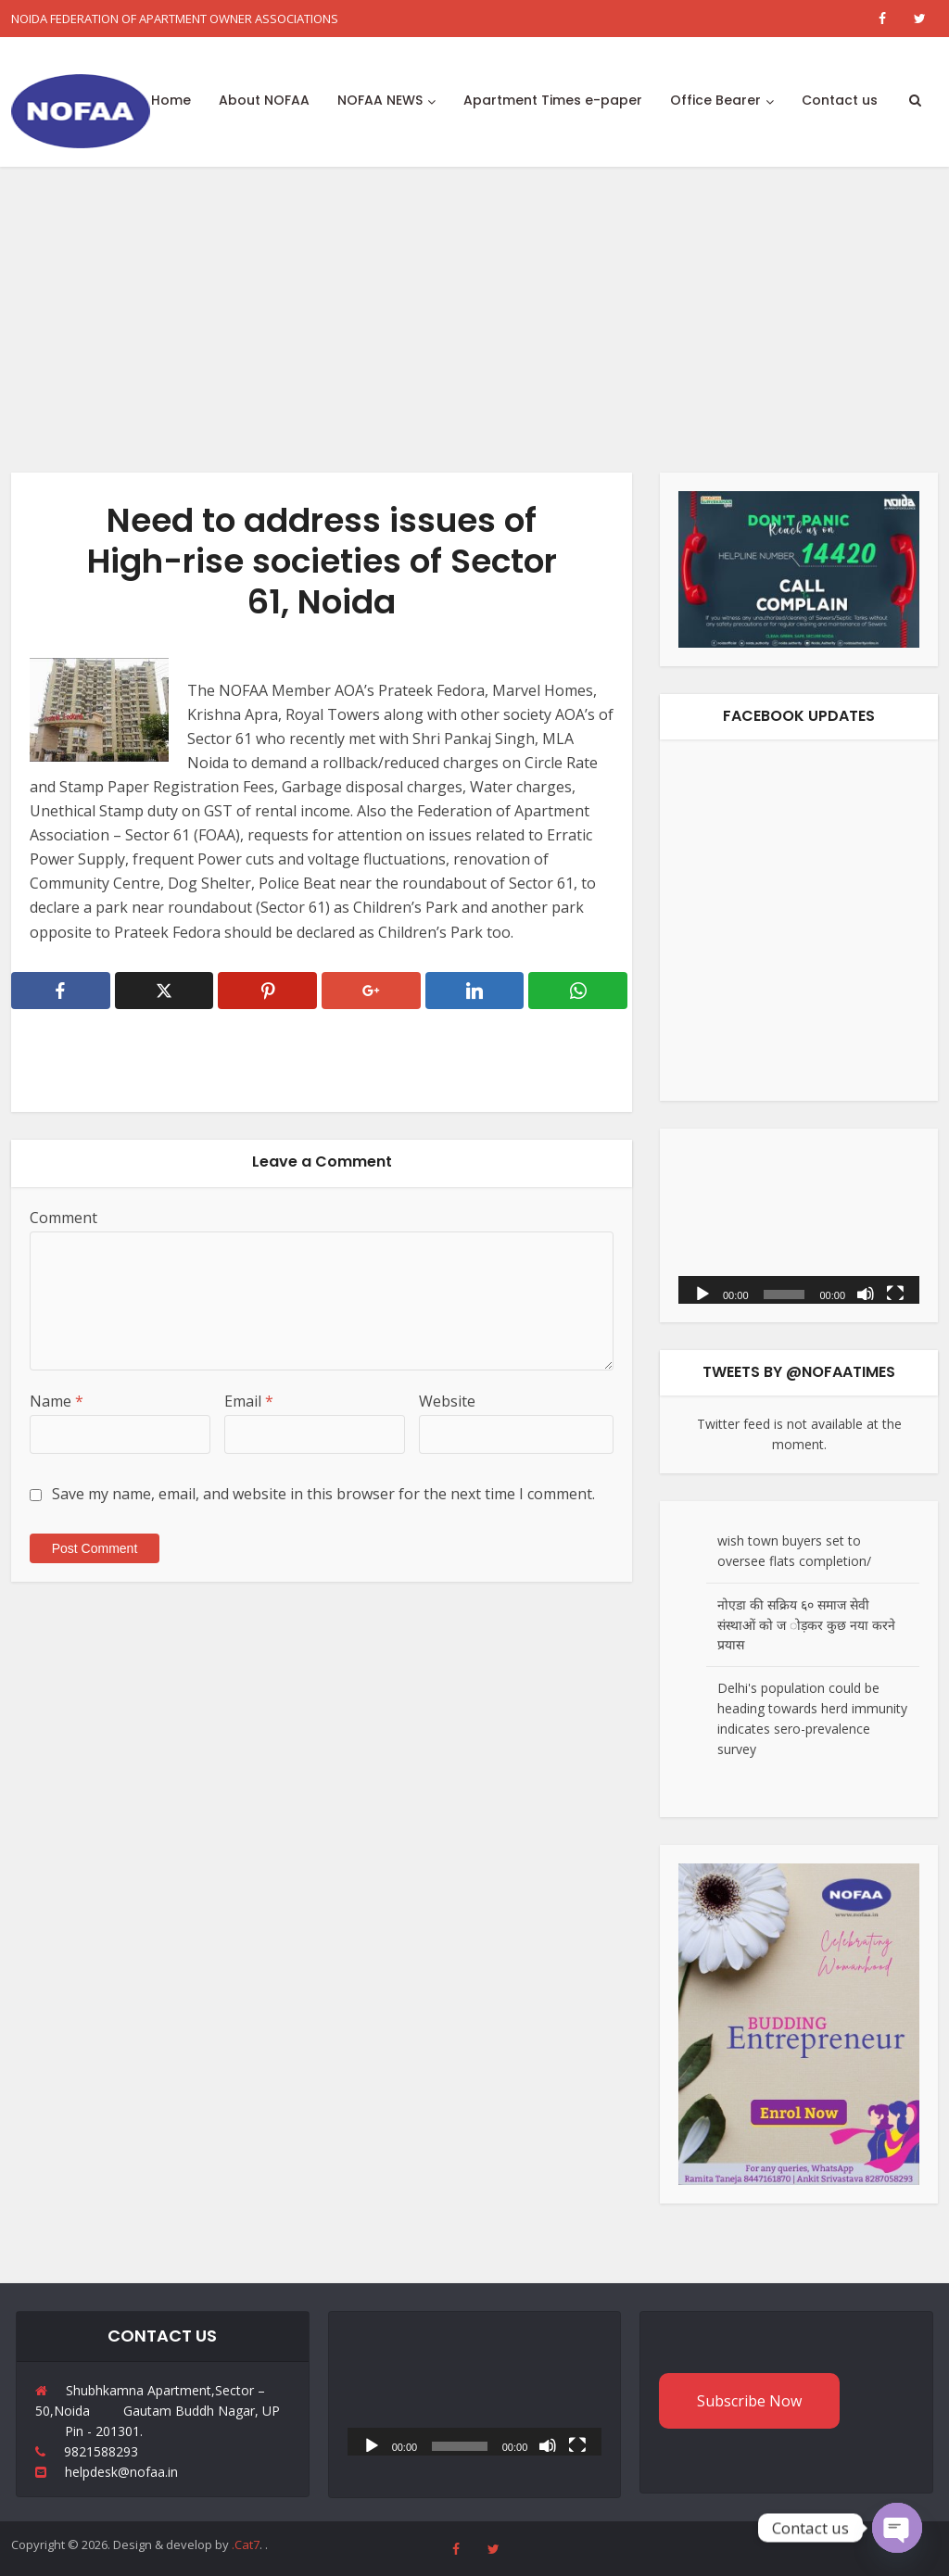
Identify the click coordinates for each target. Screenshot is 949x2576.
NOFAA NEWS (380, 100)
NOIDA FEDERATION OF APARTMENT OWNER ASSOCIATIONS (174, 18)
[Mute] (865, 1292)
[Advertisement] (474, 306)
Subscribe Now (749, 2401)
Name (56, 1401)
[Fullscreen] (895, 1292)
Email (248, 1401)
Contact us (840, 100)
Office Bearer (715, 100)
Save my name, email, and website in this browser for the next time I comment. (323, 1494)
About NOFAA (264, 100)
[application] (798, 1225)
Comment (63, 1217)
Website (447, 1401)
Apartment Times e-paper (552, 100)
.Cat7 (245, 2544)
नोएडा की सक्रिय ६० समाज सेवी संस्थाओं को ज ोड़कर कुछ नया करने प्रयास (806, 1625)
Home (171, 100)
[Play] (702, 1292)
